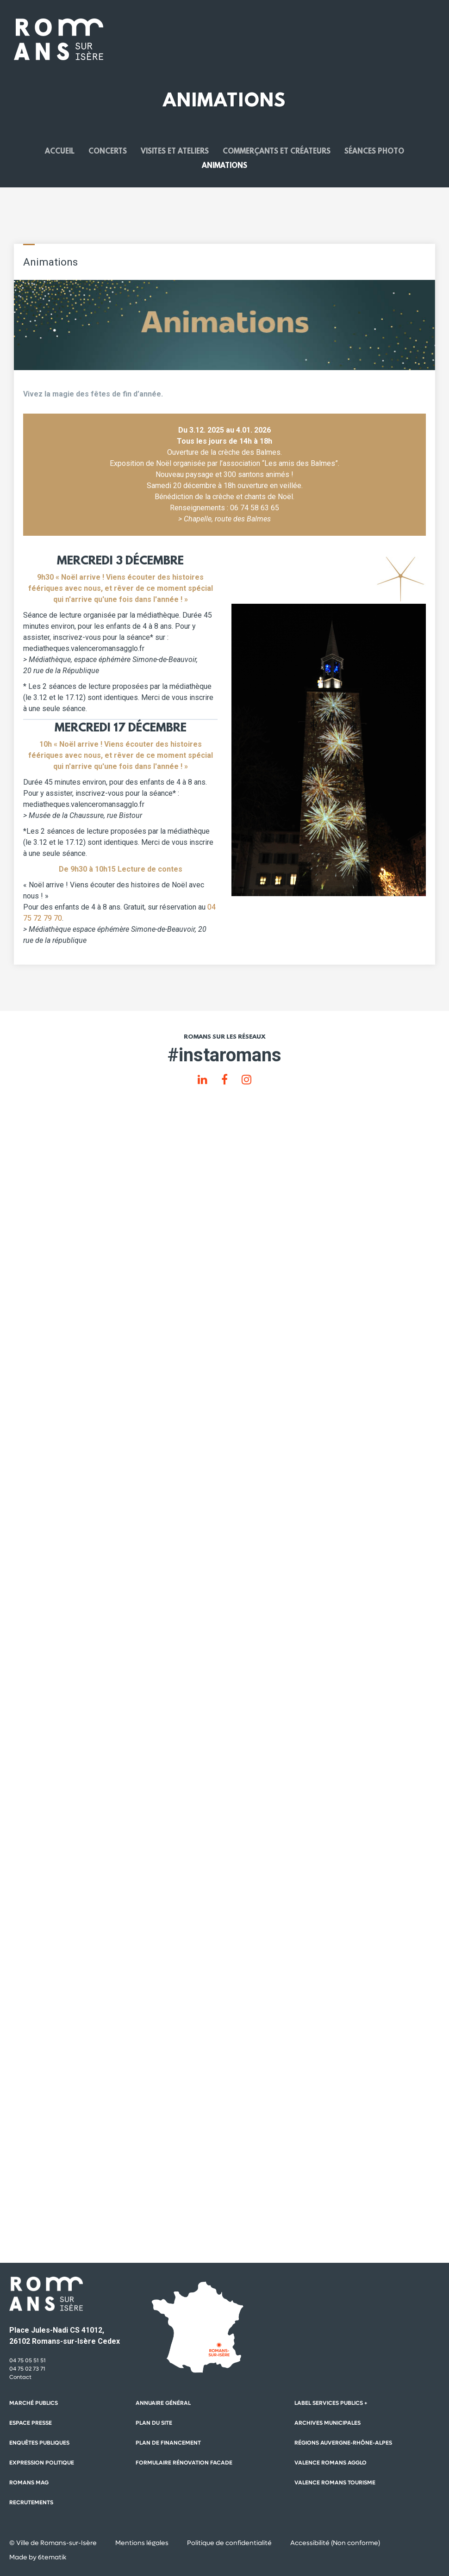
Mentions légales (141, 2542)
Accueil (60, 152)
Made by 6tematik (37, 2557)
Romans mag (29, 2482)
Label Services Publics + (330, 2403)
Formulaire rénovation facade (184, 2462)
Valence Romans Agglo (330, 2462)
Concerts (107, 152)
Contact (20, 2377)
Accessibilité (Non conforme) (335, 2542)
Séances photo (374, 152)
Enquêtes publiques (39, 2443)
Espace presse (30, 2423)
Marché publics (33, 2403)
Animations (224, 166)
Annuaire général (163, 2403)
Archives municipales (327, 2423)
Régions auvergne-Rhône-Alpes (343, 2443)
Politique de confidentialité (229, 2542)
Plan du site (154, 2423)
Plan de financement (168, 2443)
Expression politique (41, 2462)
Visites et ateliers (175, 152)
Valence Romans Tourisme (334, 2482)
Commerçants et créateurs (277, 152)
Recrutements (31, 2502)
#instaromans (224, 1055)
